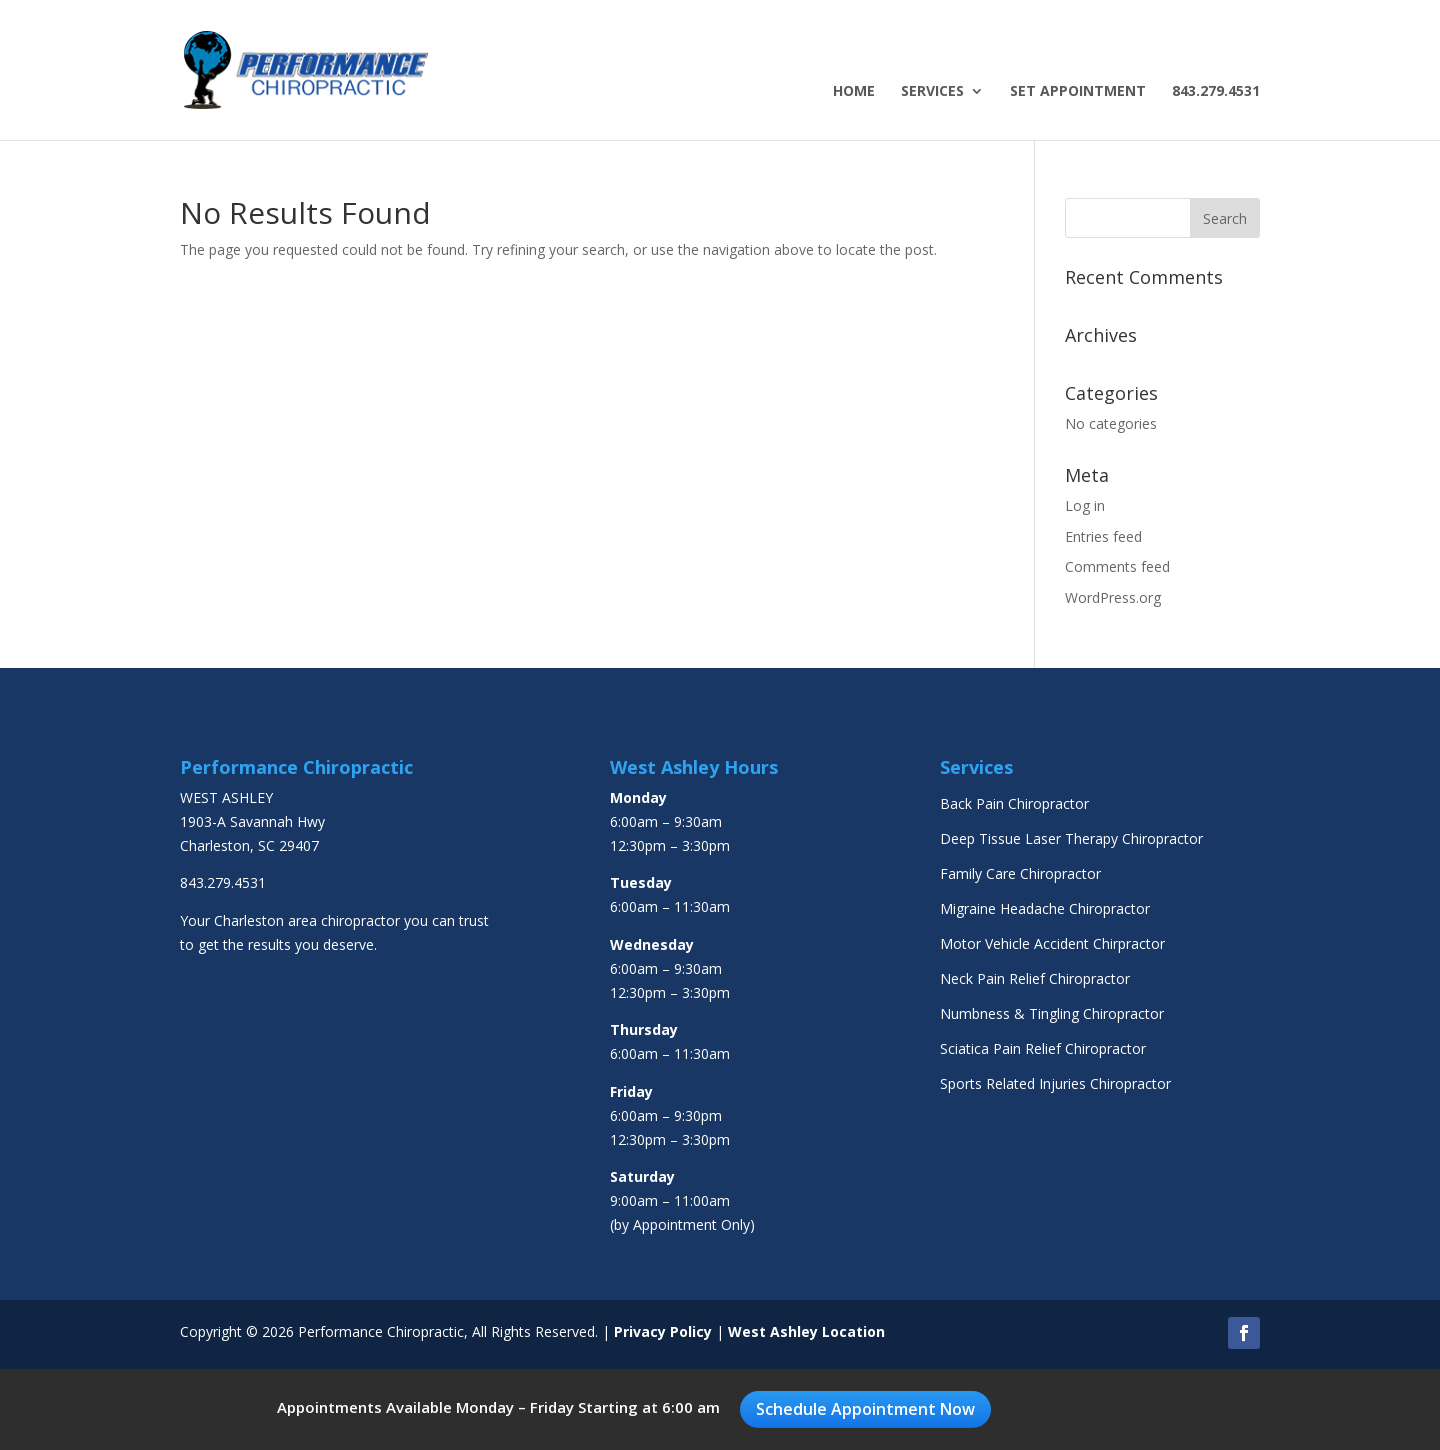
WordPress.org (1113, 597)
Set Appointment (1078, 92)
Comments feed (1117, 566)
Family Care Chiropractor (1020, 873)
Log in (1085, 505)
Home (854, 92)
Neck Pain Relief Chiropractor (1035, 978)
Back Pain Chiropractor (1014, 803)
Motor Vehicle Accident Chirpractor (1052, 943)
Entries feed (1103, 536)
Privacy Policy (663, 1331)
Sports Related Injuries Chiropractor (1055, 1083)
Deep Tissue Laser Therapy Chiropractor (1071, 838)
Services (932, 92)
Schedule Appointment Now (865, 1409)
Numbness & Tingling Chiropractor (1052, 1013)
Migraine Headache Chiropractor (1045, 908)
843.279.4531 (1216, 92)
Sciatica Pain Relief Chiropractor (1043, 1048)
